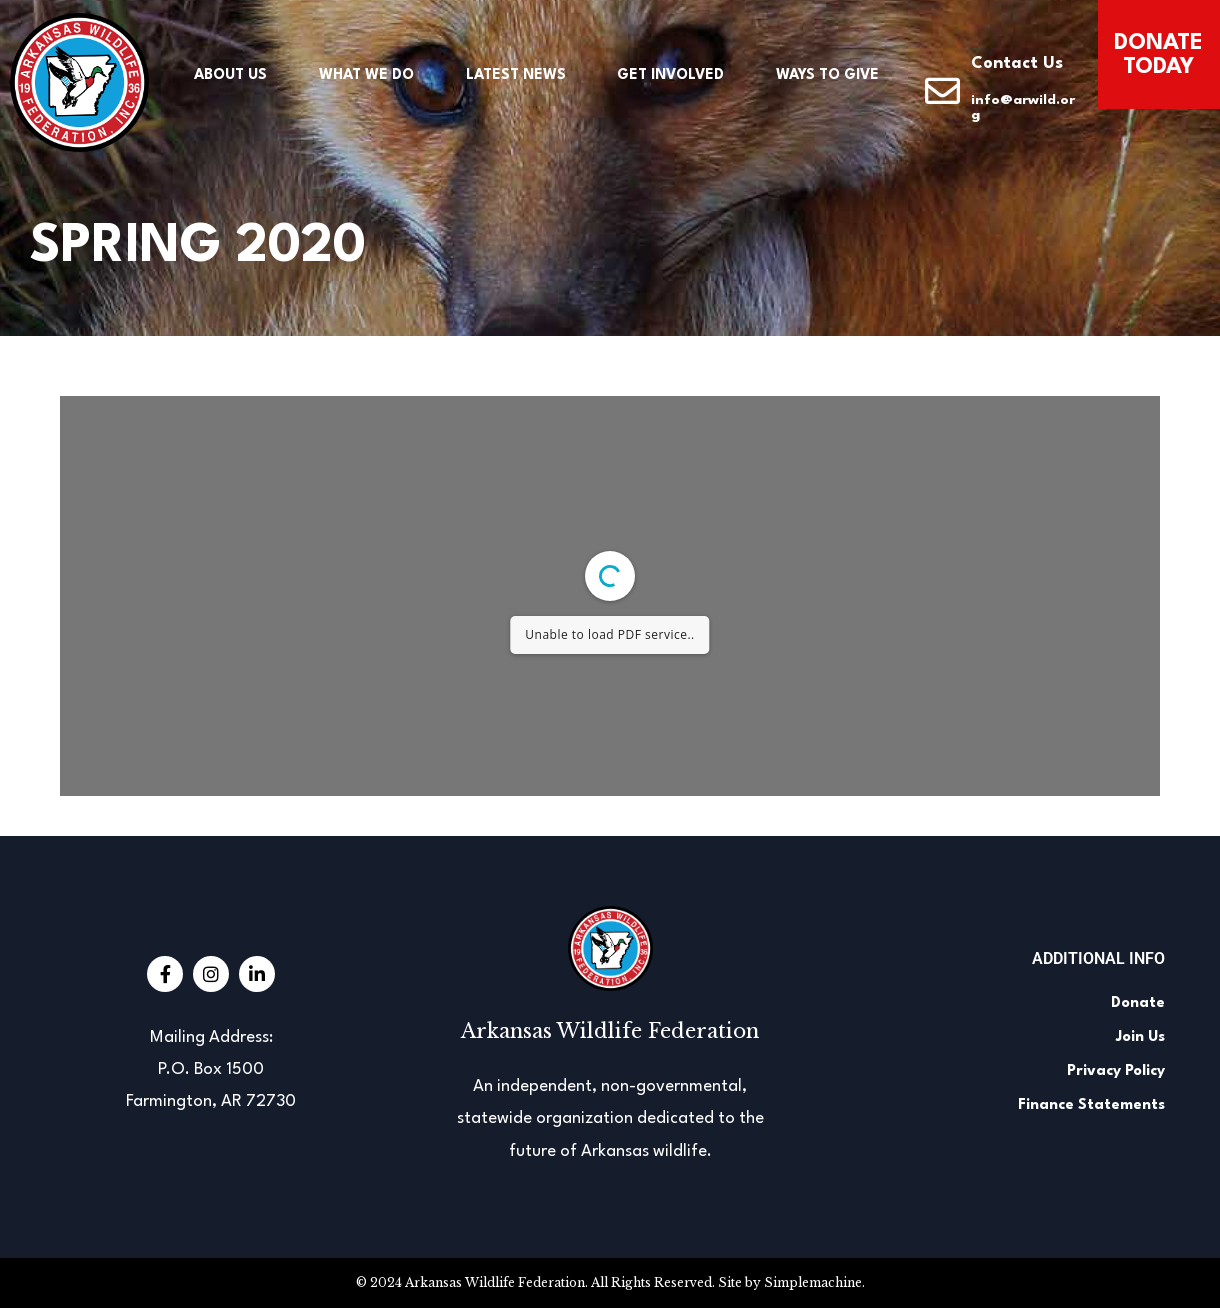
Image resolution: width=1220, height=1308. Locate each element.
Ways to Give (827, 75)
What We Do (366, 75)
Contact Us (1017, 63)
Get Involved (670, 75)
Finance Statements (1091, 1105)
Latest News (516, 75)
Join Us (1140, 1037)
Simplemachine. (814, 1282)
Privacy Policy (1116, 1071)
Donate (1138, 1003)
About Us (230, 75)
